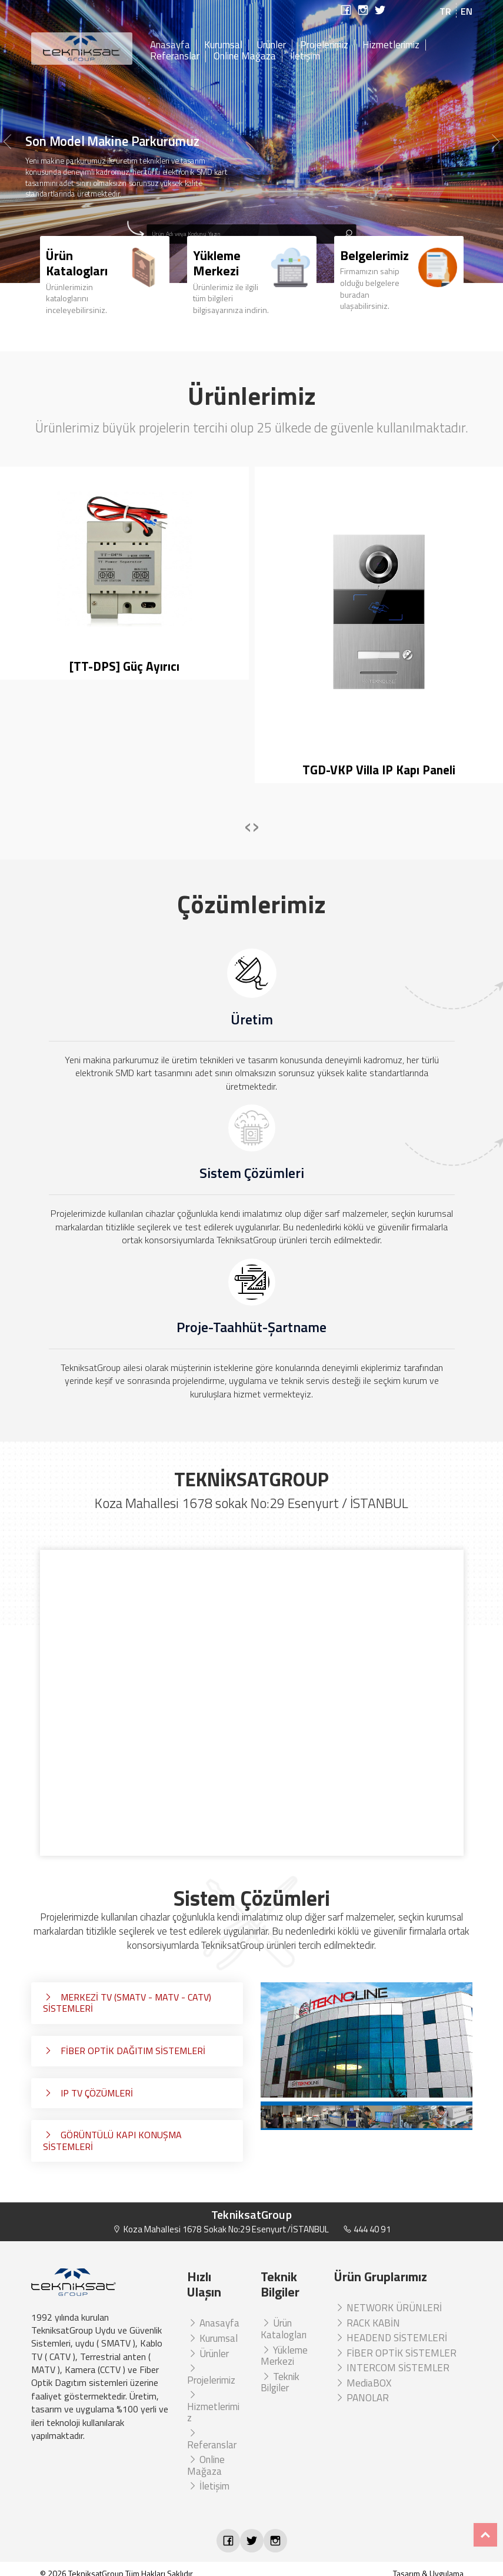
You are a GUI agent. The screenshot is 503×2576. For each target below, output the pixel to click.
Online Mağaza (245, 56)
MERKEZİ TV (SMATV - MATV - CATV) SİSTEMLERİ (127, 2003)
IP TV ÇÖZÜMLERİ (88, 2093)
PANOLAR (361, 2397)
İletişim (305, 56)
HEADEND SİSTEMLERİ (390, 2337)
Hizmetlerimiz (390, 45)
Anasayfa (170, 45)
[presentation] (248, 825)
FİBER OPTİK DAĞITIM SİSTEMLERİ (124, 2051)
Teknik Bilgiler (280, 2382)
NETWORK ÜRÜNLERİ (388, 2307)
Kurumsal (223, 45)
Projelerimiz (324, 45)
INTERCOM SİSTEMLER (391, 2367)
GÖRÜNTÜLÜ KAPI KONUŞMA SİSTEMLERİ (112, 2141)
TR (445, 11)
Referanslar (174, 56)
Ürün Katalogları (284, 2328)
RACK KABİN (367, 2323)
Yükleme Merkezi (284, 2355)
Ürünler (271, 45)
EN (466, 11)
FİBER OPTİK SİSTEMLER (395, 2353)
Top (485, 2535)
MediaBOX (362, 2383)
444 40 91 (367, 2229)
